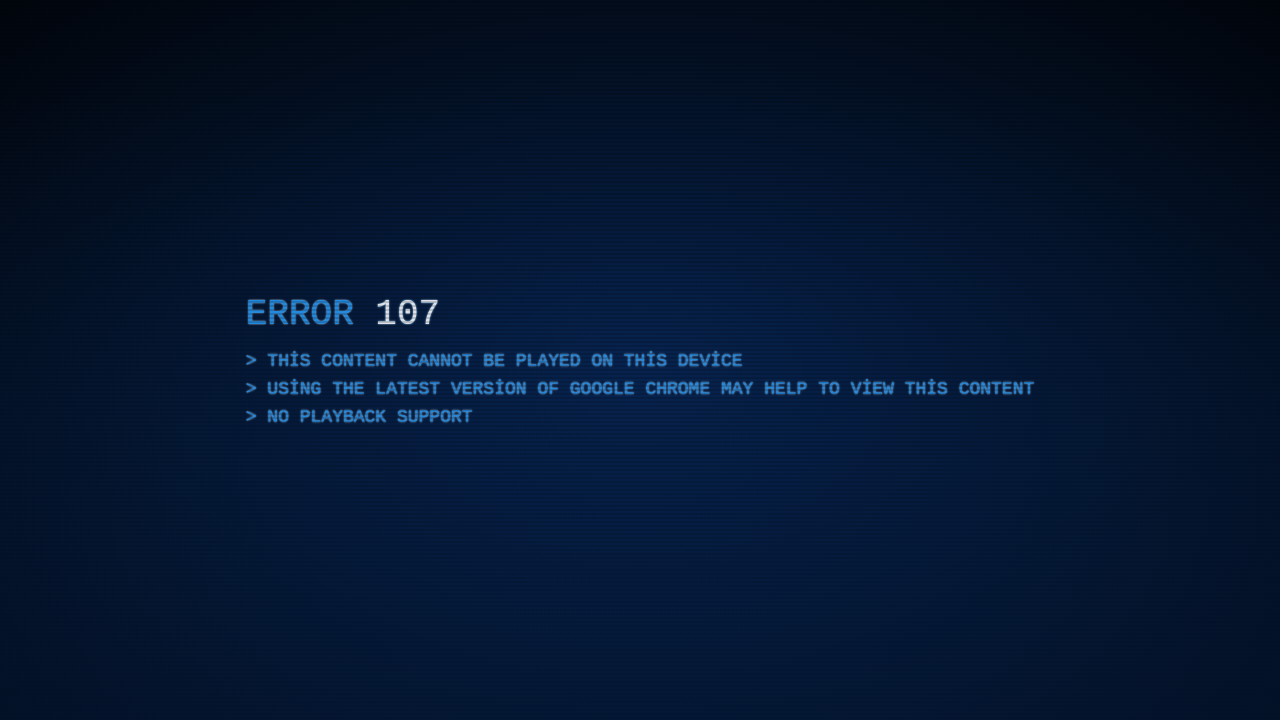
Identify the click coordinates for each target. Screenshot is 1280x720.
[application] (640, 360)
